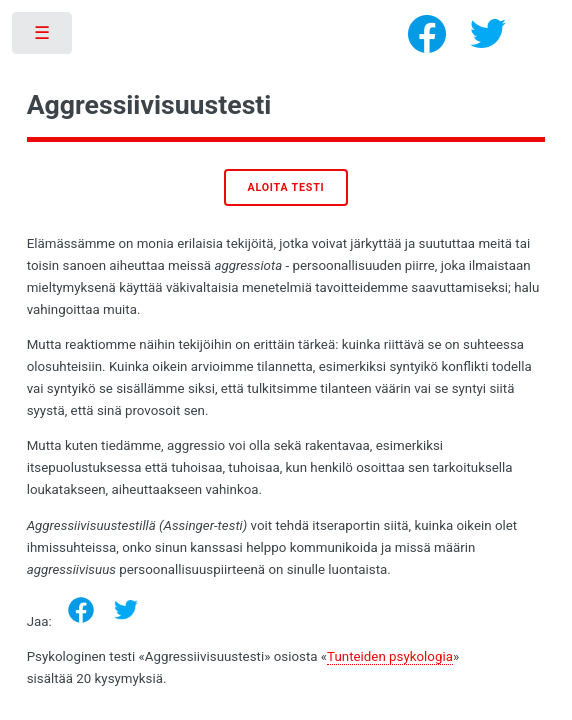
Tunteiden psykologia (390, 656)
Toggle (43, 37)
